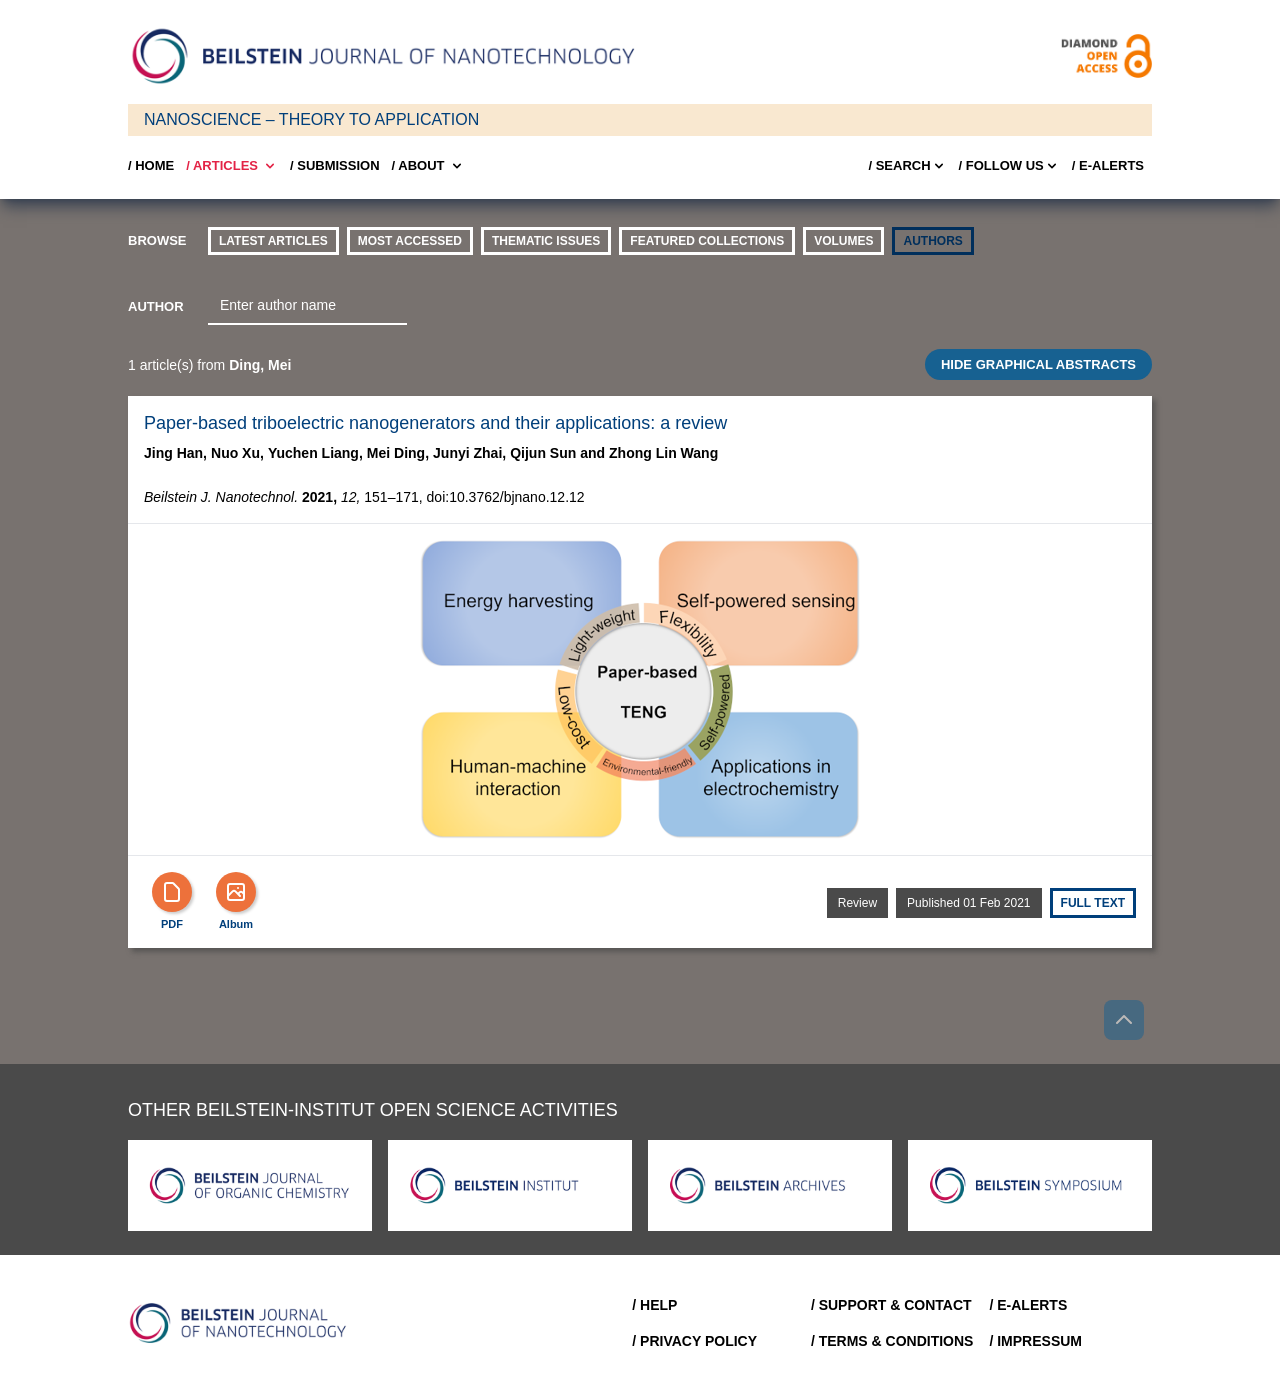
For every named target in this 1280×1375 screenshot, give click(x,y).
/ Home (151, 165)
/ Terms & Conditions (892, 1341)
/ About (428, 166)
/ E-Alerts (1108, 165)
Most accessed (410, 241)
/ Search (907, 166)
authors (932, 241)
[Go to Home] (244, 1323)
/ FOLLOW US (1009, 166)
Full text (1093, 903)
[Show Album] (236, 892)
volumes (843, 241)
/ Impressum (1035, 1341)
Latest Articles (273, 241)
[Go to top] (1124, 1020)
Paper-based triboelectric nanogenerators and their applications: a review (435, 423)
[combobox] (307, 306)
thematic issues (546, 241)
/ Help (654, 1305)
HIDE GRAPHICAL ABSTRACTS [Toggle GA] (1038, 364)
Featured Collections (707, 241)
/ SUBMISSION (335, 165)
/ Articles (232, 166)
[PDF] (172, 892)
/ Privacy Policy (694, 1341)
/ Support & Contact (891, 1305)
